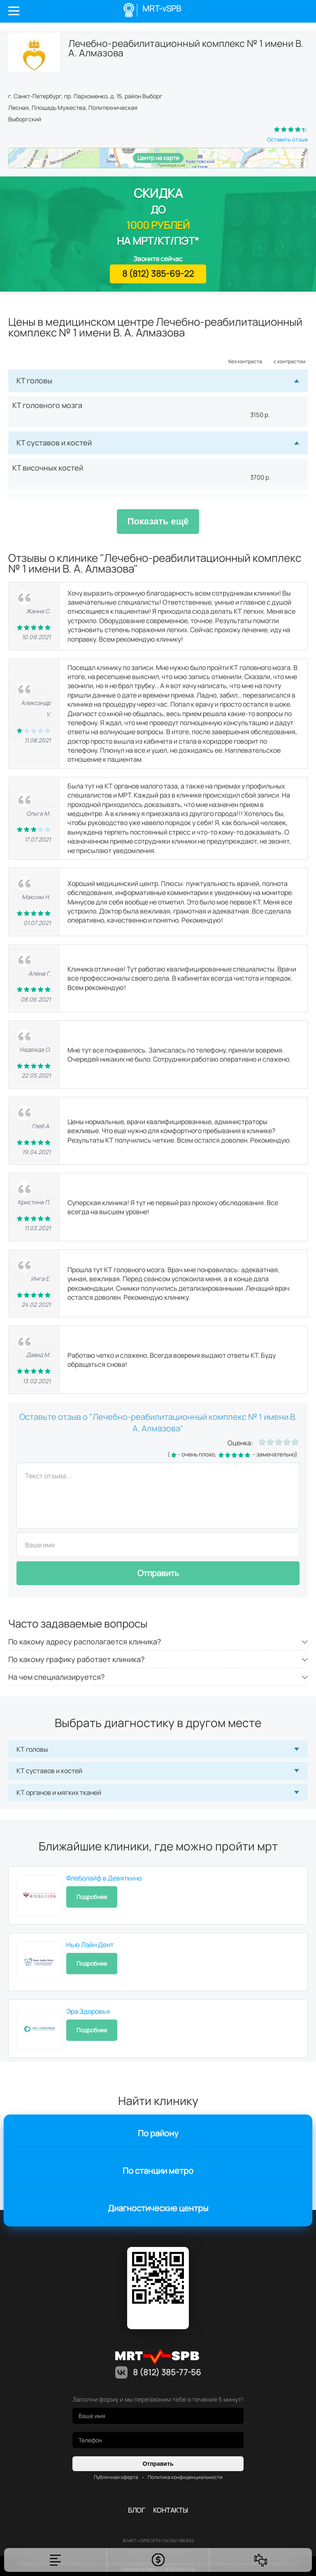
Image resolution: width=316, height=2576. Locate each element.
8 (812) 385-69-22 (158, 273)
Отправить (158, 1573)
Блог (136, 2510)
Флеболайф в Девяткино (104, 1878)
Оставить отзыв (287, 139)
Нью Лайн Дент (90, 1944)
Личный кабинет (276, 11)
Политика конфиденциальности (185, 2477)
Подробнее (92, 1897)
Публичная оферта (116, 2477)
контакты (170, 2510)
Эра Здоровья (88, 2011)
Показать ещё (157, 521)
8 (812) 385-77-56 (298, 11)
